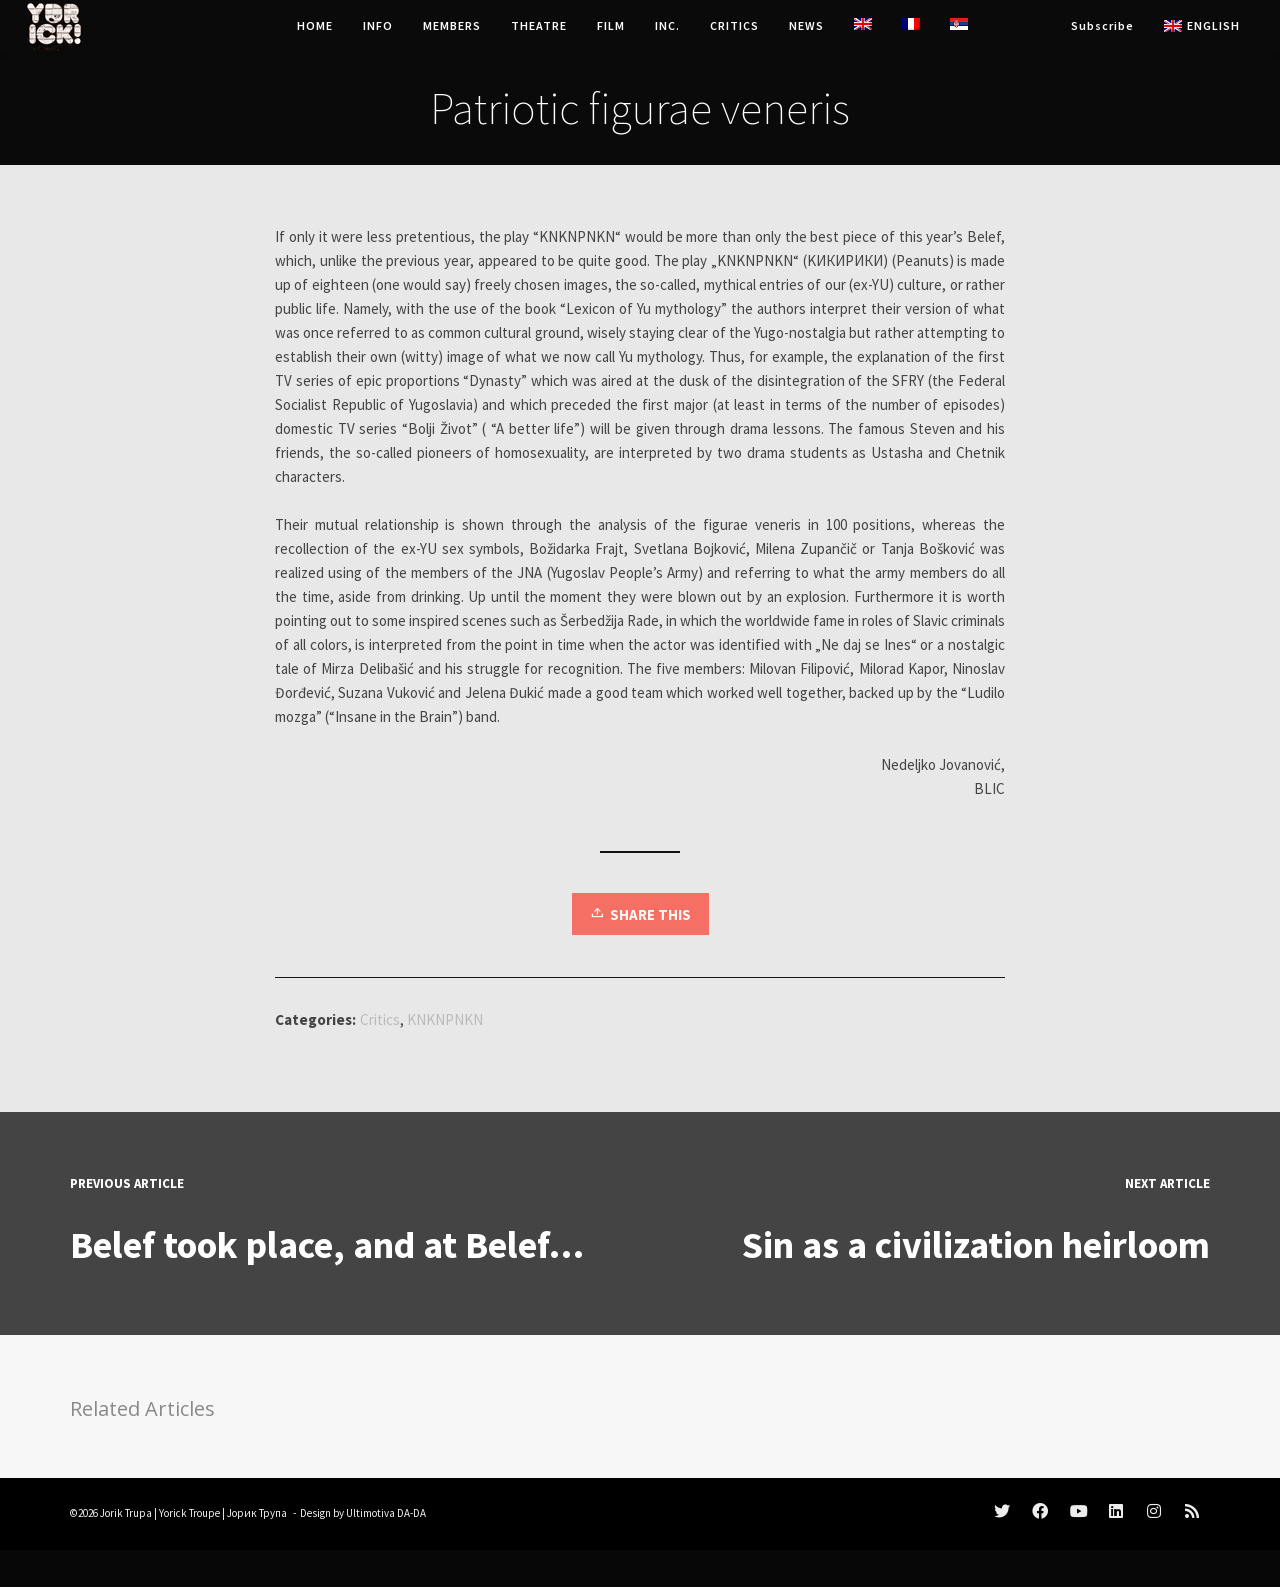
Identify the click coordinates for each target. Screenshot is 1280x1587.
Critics (380, 1019)
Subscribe (1102, 25)
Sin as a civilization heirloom (976, 1244)
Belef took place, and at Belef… (327, 1244)
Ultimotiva (370, 1513)
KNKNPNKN (445, 1019)
